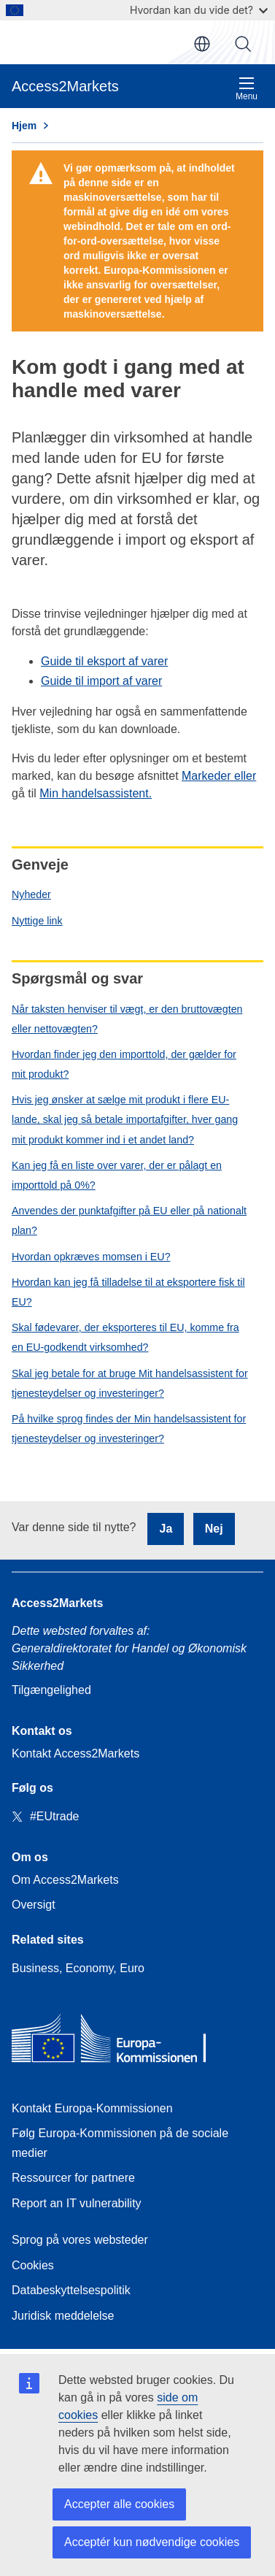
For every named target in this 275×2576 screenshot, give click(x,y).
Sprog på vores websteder (80, 2240)
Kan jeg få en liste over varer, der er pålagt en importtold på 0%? (117, 1175)
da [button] (202, 44)
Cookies (33, 2265)
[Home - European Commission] (117, 2042)
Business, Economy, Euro (78, 1968)
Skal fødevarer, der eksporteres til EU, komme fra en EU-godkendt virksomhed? (125, 1337)
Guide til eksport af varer (104, 661)
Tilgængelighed (51, 1690)
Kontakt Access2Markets (75, 1753)
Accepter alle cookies (119, 2504)
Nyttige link (37, 921)
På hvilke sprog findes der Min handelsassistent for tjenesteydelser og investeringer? (129, 1428)
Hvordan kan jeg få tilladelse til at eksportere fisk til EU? (128, 1292)
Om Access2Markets (65, 1880)
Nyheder (31, 894)
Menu (246, 88)
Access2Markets (57, 1603)
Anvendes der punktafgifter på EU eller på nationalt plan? (129, 1220)
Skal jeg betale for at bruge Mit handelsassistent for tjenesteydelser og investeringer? (130, 1383)
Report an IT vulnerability (77, 2203)
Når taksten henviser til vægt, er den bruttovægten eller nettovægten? (127, 1019)
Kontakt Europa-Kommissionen (92, 2108)
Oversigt (33, 1904)
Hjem (24, 125)
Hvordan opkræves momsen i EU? (91, 1256)
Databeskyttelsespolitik (71, 2290)
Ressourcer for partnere (73, 2177)
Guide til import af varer (101, 681)
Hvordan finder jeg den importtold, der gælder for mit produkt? (124, 1064)
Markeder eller (219, 776)
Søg (243, 44)
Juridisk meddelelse (63, 2315)
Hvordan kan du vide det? (199, 10)
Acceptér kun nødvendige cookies (151, 2542)
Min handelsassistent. (95, 793)
